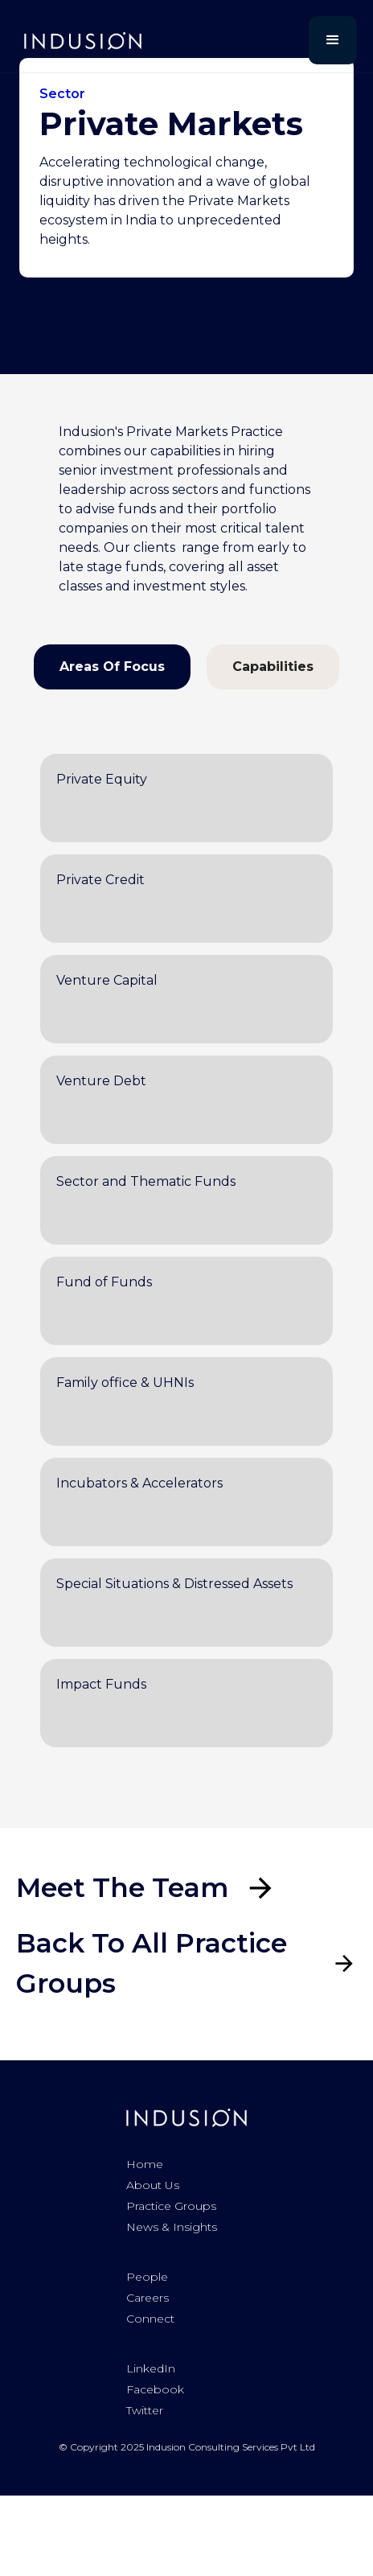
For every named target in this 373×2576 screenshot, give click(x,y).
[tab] (112, 666)
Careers (147, 2297)
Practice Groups (171, 2206)
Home (144, 2164)
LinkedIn (150, 2368)
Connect (150, 2318)
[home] (78, 40)
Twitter (144, 2410)
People (147, 2276)
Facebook (155, 2389)
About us (152, 2185)
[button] (333, 40)
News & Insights (171, 2227)
